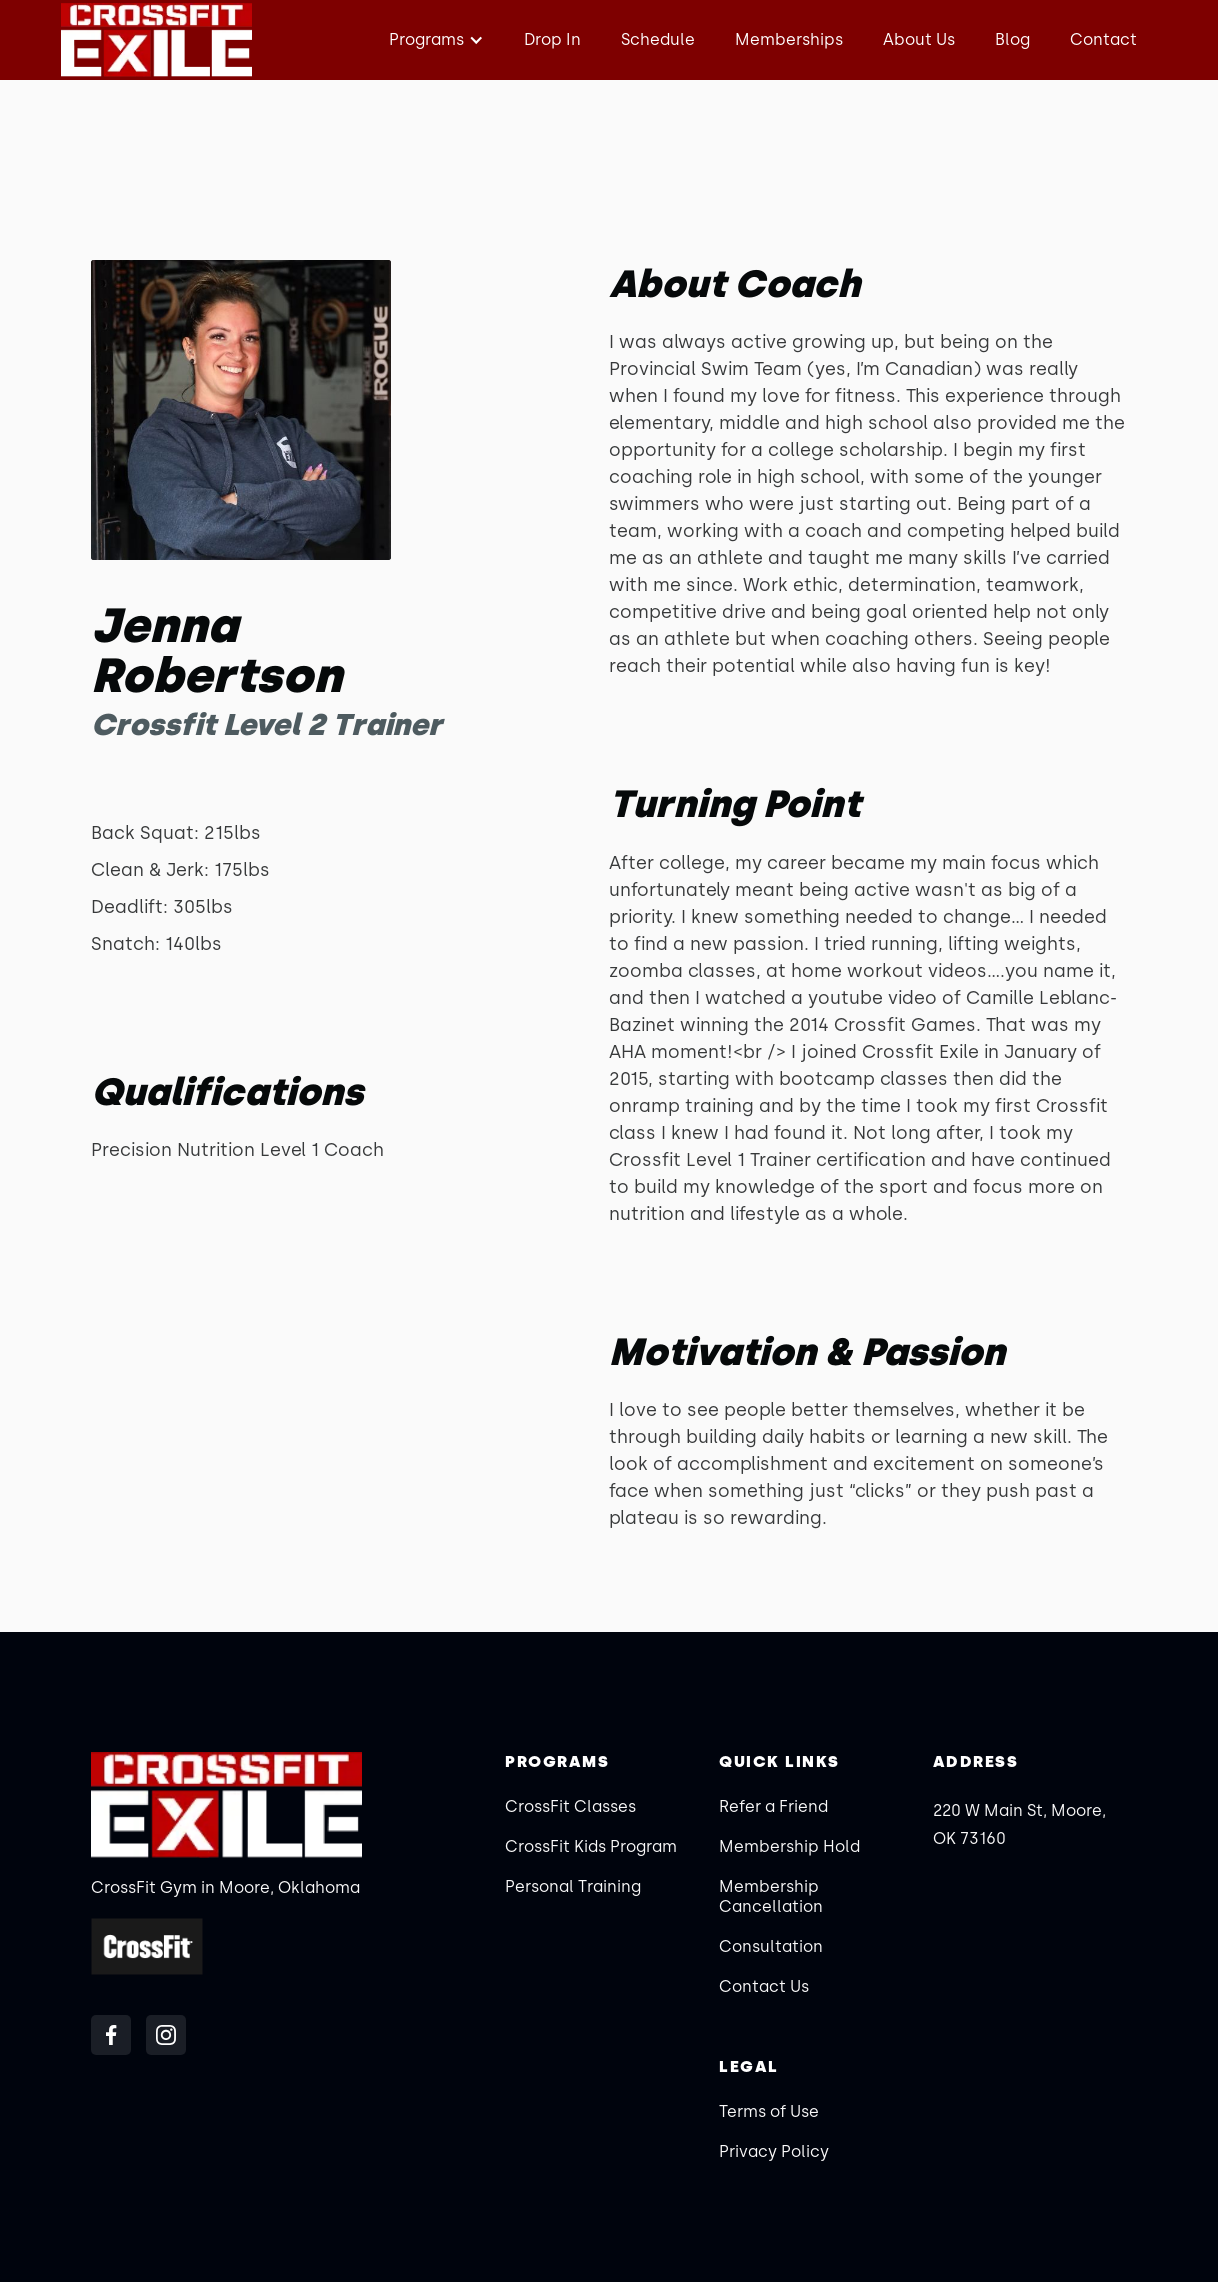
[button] (434, 40)
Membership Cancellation (771, 1896)
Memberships (789, 39)
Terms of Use (769, 2111)
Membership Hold (789, 1846)
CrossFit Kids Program (591, 1846)
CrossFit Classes (570, 1806)
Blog (1012, 39)
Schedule (658, 39)
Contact (1103, 39)
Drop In (552, 39)
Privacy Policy (774, 2151)
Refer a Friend (773, 1806)
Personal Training (573, 1886)
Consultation (771, 1946)
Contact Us (764, 1986)
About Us (919, 39)
